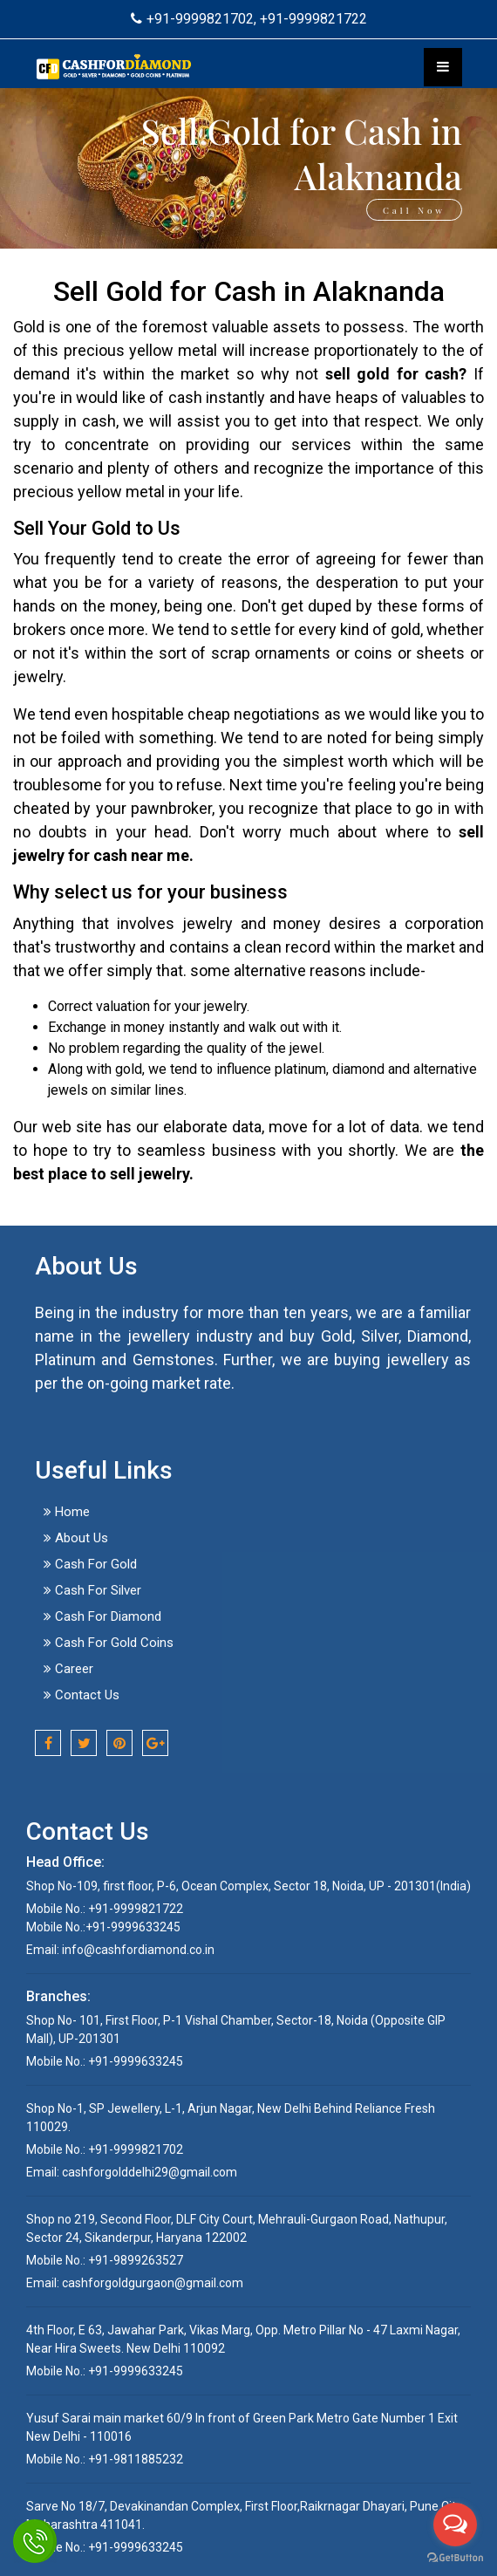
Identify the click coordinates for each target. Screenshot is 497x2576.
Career (68, 1669)
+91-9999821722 (313, 18)
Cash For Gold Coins (109, 1642)
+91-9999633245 (132, 1927)
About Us (76, 1538)
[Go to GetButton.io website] (455, 2558)
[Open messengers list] (455, 2524)
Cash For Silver (92, 1590)
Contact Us (81, 1695)
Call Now (414, 210)
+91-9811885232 (134, 2459)
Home (67, 1512)
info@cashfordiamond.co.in (138, 1950)
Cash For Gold (90, 1564)
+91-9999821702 (192, 18)
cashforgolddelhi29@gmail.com (149, 2172)
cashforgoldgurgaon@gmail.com (152, 2283)
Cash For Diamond (102, 1616)
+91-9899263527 (134, 2260)
